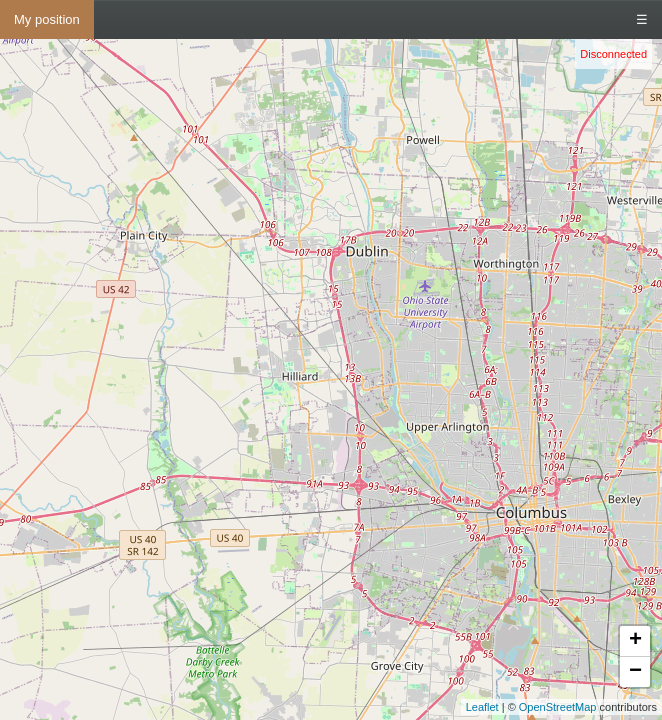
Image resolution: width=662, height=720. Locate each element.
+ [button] (635, 641)
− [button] (635, 672)
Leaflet (482, 707)
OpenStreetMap (558, 707)
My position (47, 19)
